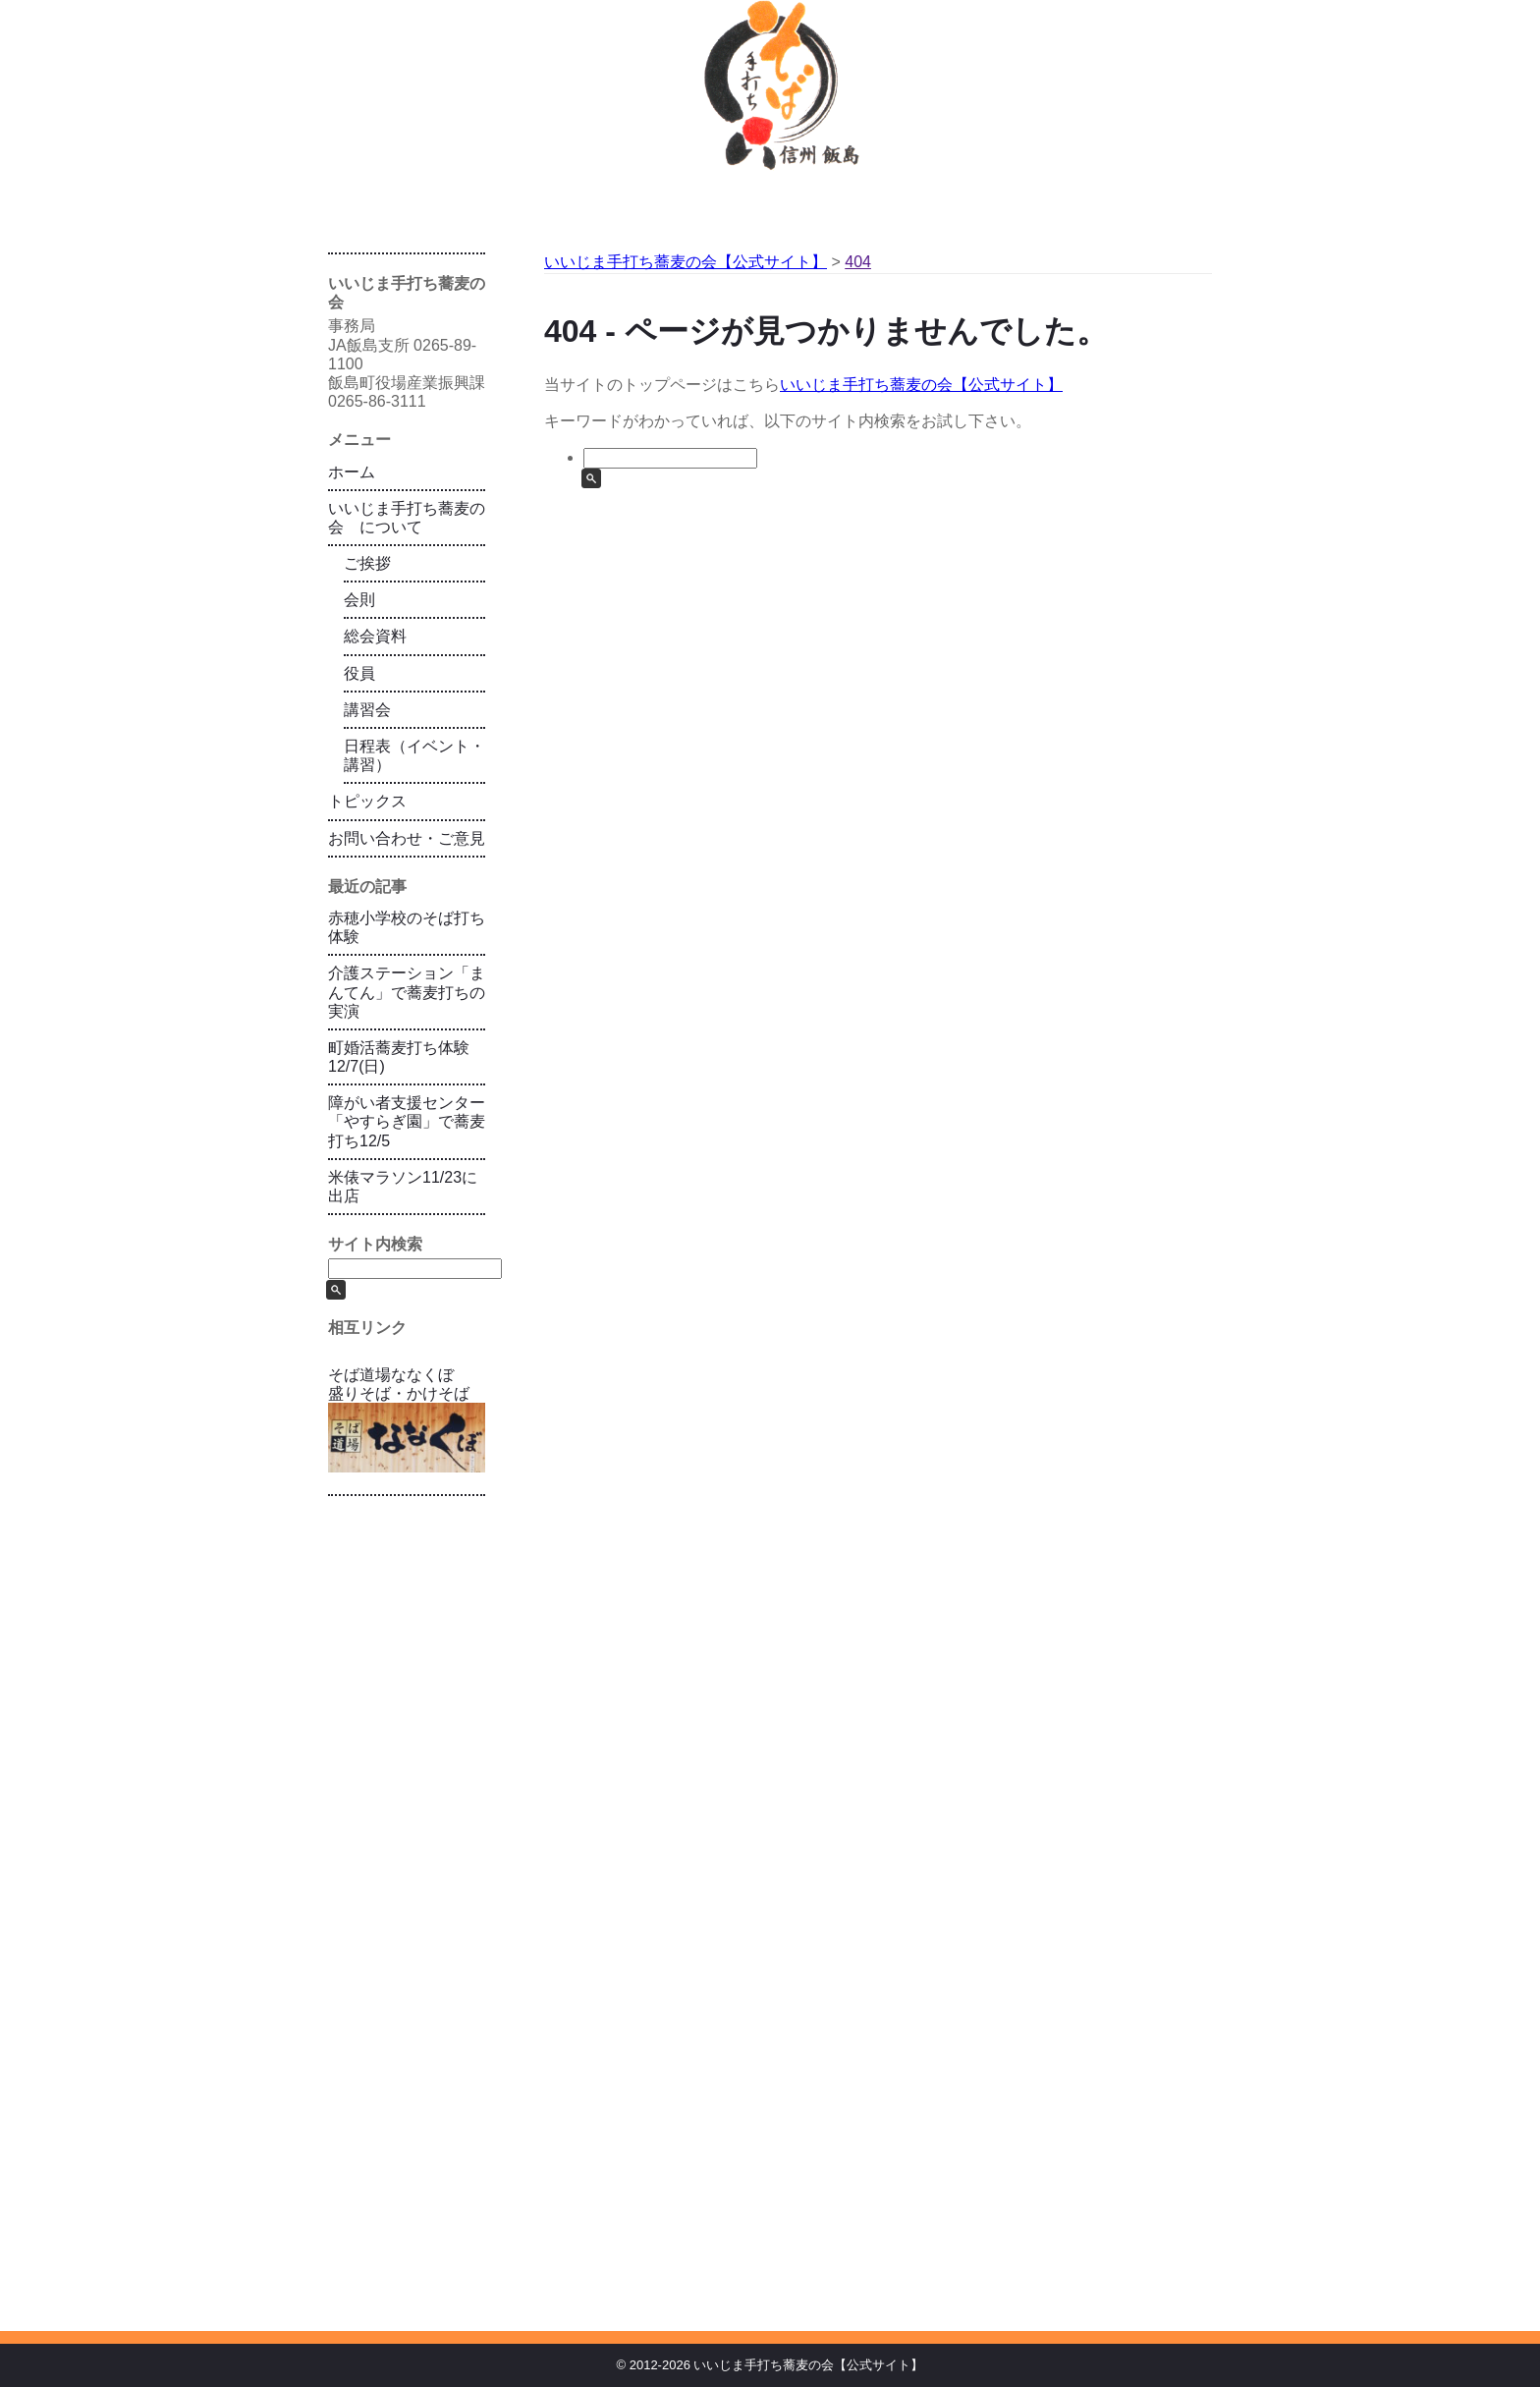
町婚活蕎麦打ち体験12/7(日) (398, 1057)
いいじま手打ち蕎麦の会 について (406, 517)
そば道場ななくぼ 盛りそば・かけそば (406, 1419)
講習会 (367, 709)
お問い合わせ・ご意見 (406, 838)
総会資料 (375, 636)
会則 (359, 599)
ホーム (351, 472)
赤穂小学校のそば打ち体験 (406, 927)
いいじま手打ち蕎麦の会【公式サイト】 (921, 384)
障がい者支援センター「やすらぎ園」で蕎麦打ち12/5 (406, 1121)
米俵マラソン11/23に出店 (402, 1186)
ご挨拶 (367, 563)
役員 (359, 673)
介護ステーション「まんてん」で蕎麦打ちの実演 (406, 992)
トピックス (367, 801)
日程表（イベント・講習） (414, 755)
